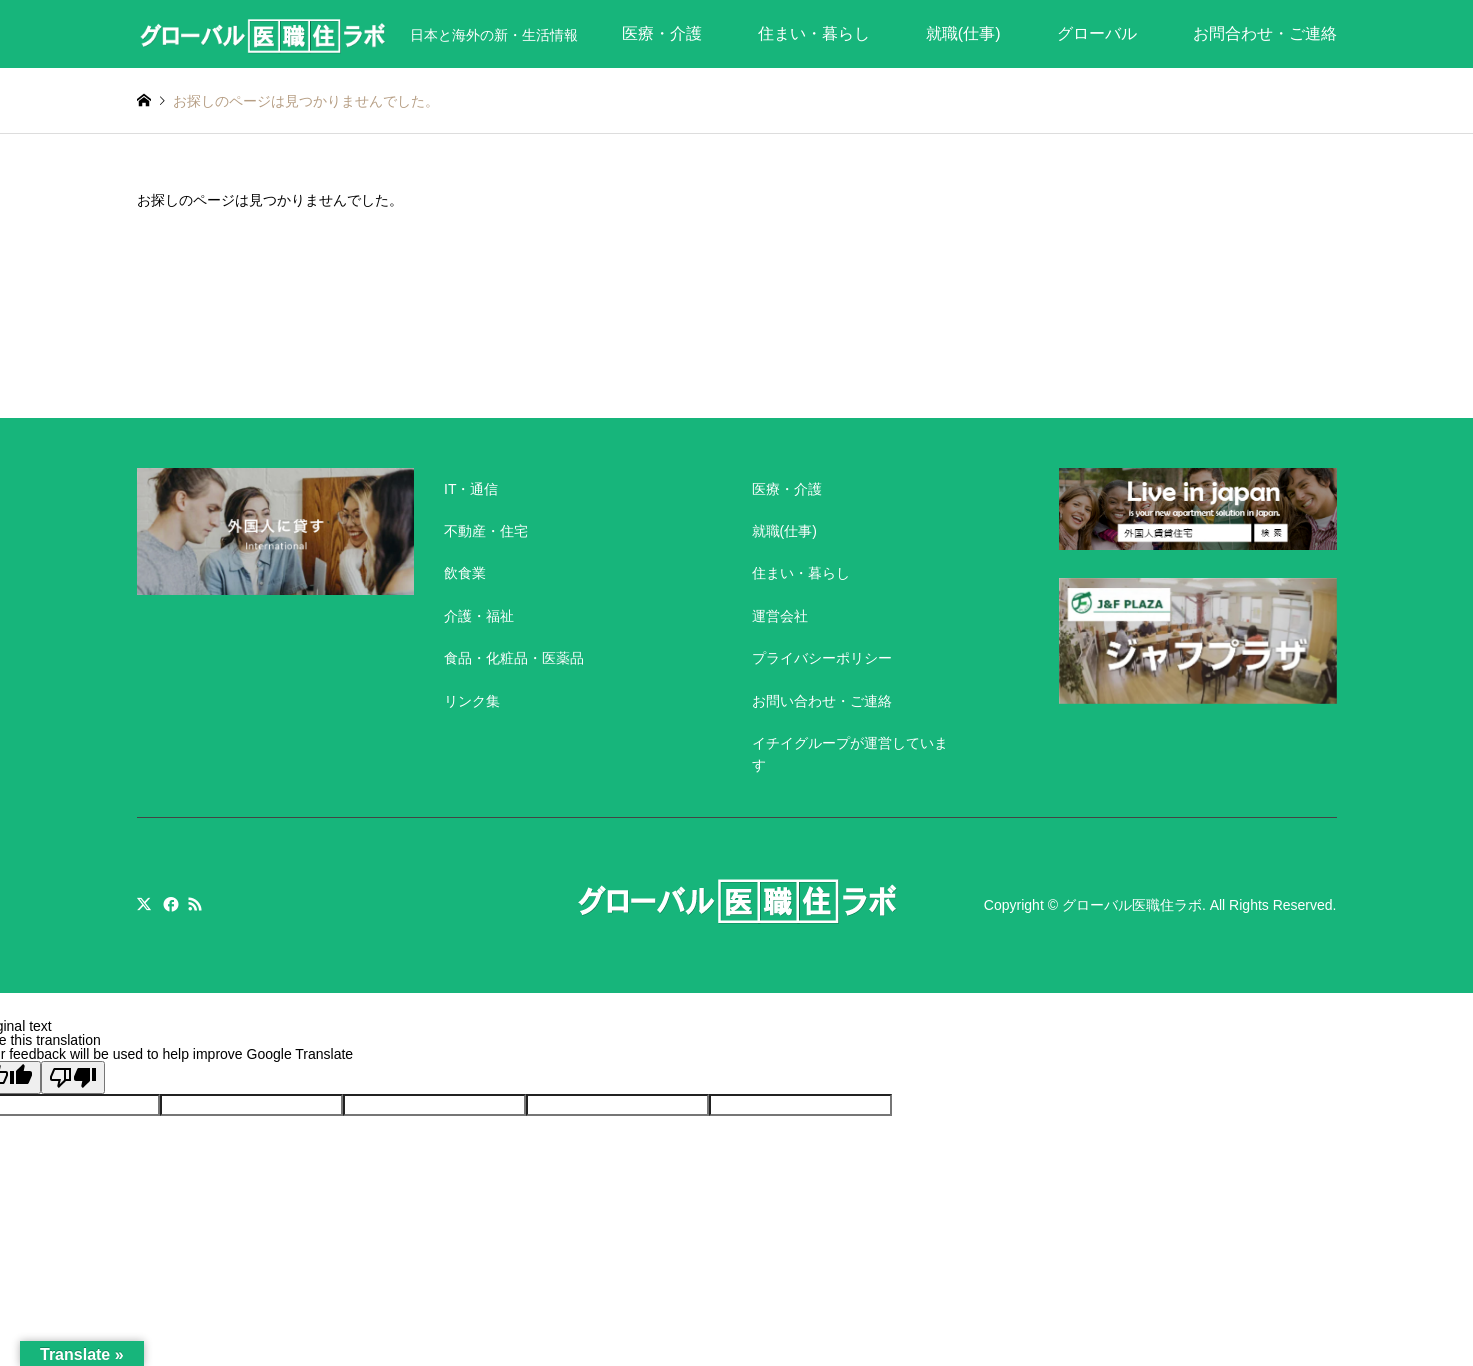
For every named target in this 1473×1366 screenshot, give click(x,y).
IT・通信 (471, 489)
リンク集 (472, 701)
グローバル (1097, 33)
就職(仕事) (963, 33)
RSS (195, 904)
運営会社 (780, 616)
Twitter (144, 904)
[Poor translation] (73, 1077)
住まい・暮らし (814, 33)
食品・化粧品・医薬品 (514, 658)
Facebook (169, 904)
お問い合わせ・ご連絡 (822, 701)
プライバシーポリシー (822, 658)
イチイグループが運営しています (850, 754)
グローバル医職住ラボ (1132, 905)
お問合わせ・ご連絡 (1265, 33)
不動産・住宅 (486, 531)
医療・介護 (662, 33)
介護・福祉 (479, 616)
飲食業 (465, 573)
